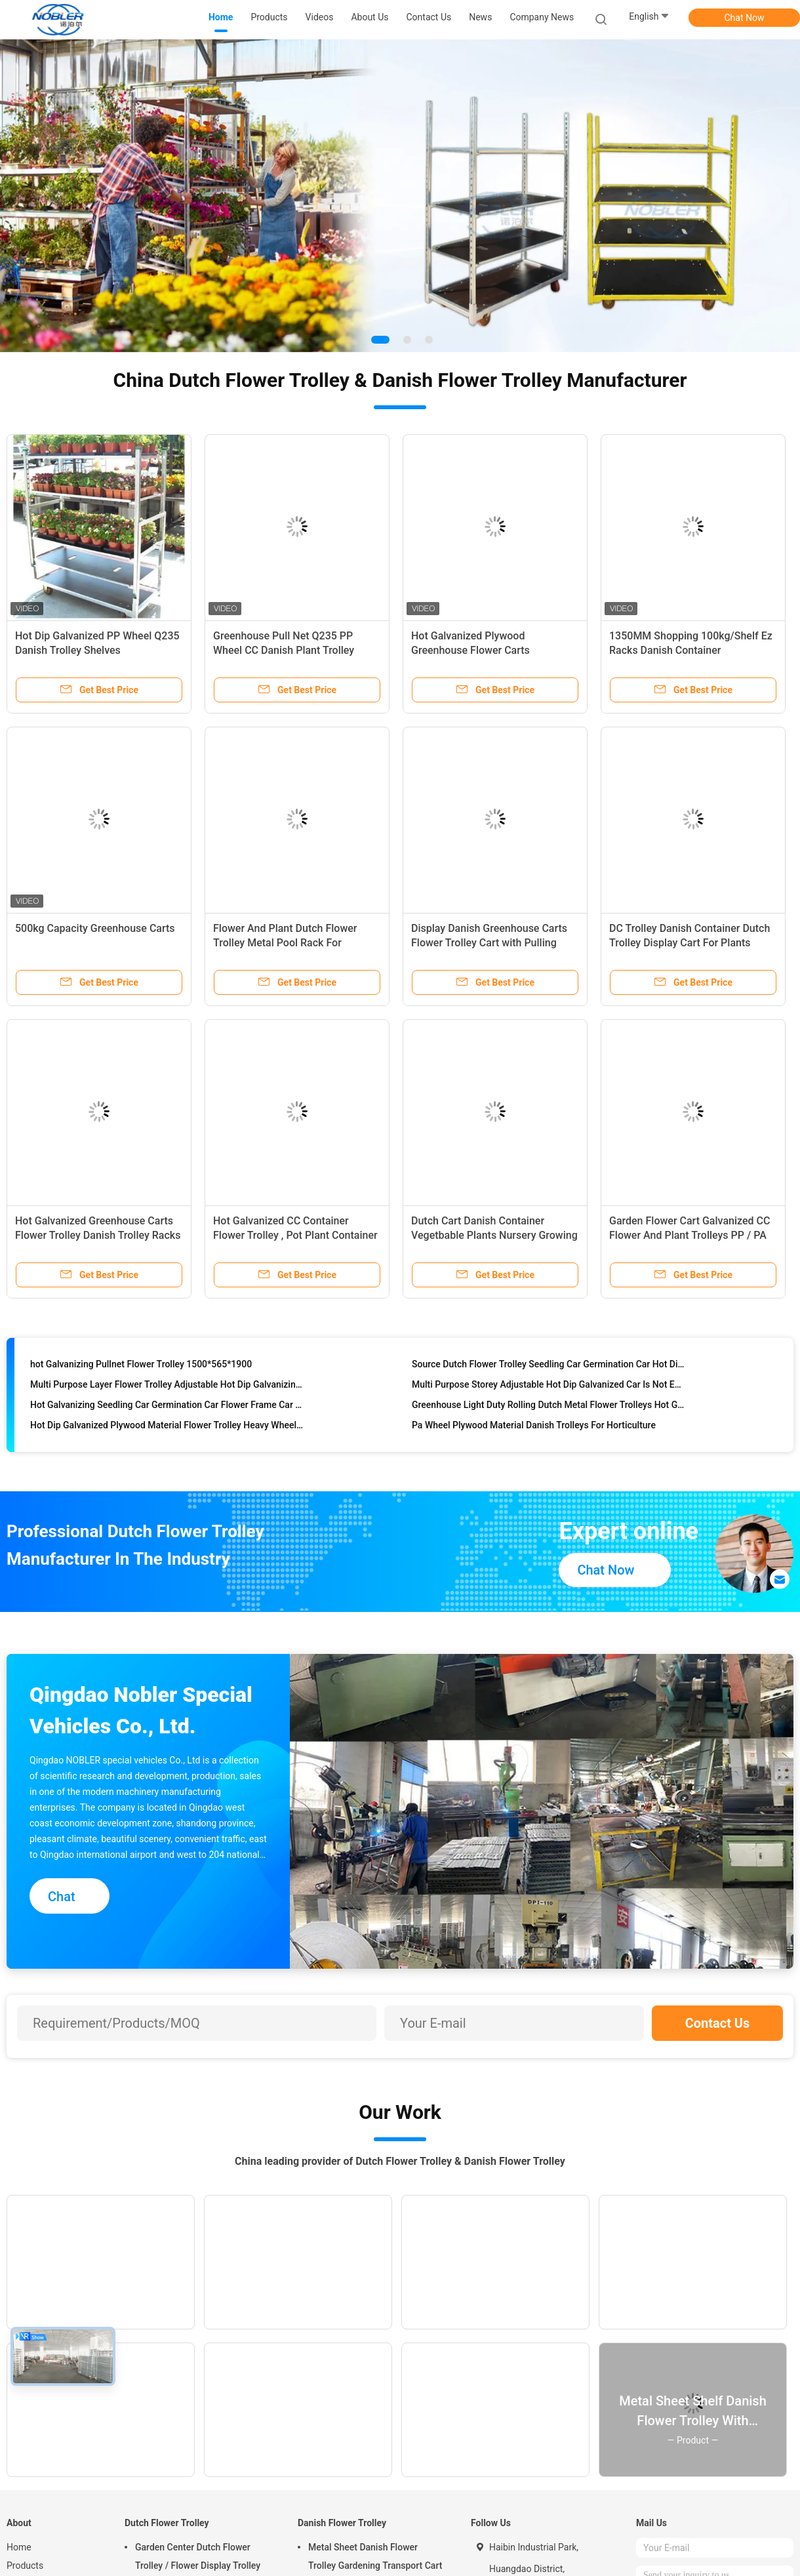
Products (25, 2565)
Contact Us (717, 2023)
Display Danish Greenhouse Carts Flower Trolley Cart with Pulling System (489, 942)
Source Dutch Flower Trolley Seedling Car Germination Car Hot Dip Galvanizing (548, 1366)
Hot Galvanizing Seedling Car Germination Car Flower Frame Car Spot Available (167, 1407)
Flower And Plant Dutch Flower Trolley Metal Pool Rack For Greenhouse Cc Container (285, 942)
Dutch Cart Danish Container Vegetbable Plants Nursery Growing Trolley (494, 1235)
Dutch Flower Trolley (167, 2523)
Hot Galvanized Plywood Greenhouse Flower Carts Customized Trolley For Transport (489, 650)
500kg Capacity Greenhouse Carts (95, 928)
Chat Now (745, 17)
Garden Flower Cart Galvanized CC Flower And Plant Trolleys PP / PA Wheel (689, 1235)
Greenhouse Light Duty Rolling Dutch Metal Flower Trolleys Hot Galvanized (548, 1407)
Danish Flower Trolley (342, 2523)
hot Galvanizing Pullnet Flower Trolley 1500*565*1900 (141, 1366)
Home (19, 2547)
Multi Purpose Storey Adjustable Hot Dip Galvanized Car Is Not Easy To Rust (548, 1387)
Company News (542, 17)
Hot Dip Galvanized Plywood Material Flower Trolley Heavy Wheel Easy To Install (167, 1427)
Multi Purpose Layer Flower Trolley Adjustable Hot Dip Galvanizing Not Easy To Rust (167, 1387)
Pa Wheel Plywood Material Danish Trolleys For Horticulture (534, 1427)
